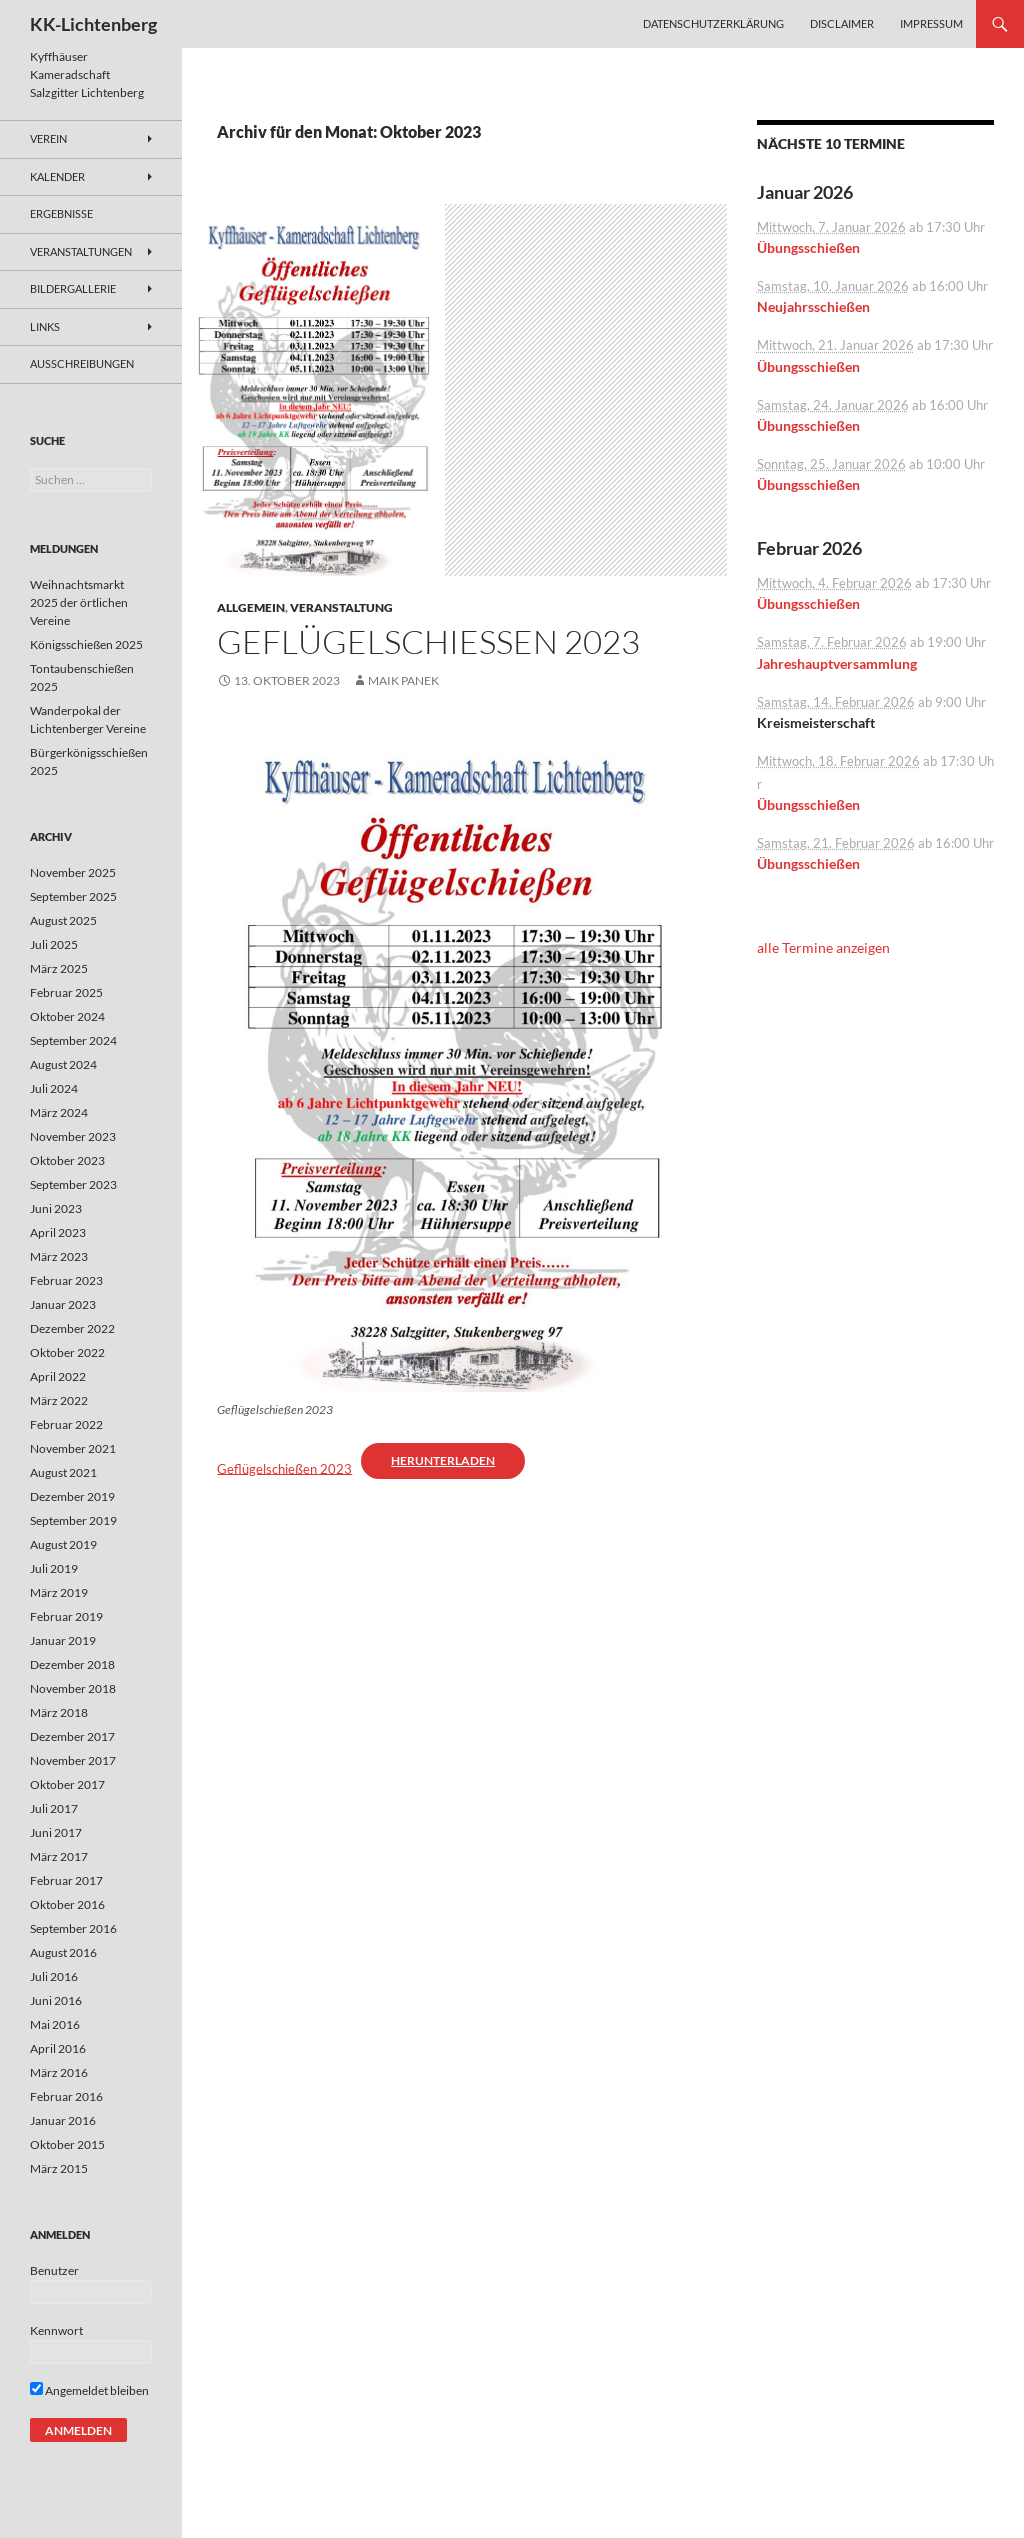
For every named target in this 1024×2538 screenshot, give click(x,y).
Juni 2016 (56, 2000)
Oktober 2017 (67, 1784)
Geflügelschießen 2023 (428, 641)
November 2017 (73, 1760)
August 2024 (63, 1064)
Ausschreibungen (82, 363)
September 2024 (73, 1040)
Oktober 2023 (67, 1160)
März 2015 (59, 2168)
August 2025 (63, 920)
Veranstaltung (341, 607)
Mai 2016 (55, 2024)
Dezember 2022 (72, 1328)
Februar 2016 (66, 2096)
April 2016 (58, 2048)
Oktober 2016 (67, 1904)
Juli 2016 (54, 1976)
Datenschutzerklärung (713, 23)
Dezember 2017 (72, 1736)
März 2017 (59, 1856)
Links (45, 326)
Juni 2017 (56, 1832)
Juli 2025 (54, 944)
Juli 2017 (54, 1808)
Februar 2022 (66, 1424)
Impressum (931, 23)
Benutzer (54, 2270)
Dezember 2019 (72, 1496)
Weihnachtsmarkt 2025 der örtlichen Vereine (79, 602)
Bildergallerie (73, 288)
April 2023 (58, 1232)
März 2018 (59, 1712)
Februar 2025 (66, 992)
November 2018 (73, 1688)
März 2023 (59, 1256)
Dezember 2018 (72, 1664)
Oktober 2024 (67, 1016)
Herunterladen (443, 1460)
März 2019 (59, 1592)
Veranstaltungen (81, 251)
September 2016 (73, 1928)
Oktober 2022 (67, 1352)
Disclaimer (842, 23)
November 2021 (73, 1448)
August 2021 (63, 1472)
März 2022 (59, 1400)
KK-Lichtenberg (93, 24)
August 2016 (63, 1952)
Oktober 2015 (67, 2144)
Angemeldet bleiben (89, 2390)
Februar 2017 (66, 1880)
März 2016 (59, 2072)
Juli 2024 (54, 1088)
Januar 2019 (63, 1640)
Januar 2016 (63, 2120)
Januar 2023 (63, 1304)
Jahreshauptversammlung (837, 663)
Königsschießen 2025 (86, 644)
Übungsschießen (808, 247)
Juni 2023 (56, 1208)
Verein (48, 138)
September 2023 (73, 1184)
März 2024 (59, 1112)
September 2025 (73, 896)
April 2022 (58, 1376)
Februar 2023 (66, 1280)
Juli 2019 (54, 1568)
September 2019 (73, 1520)
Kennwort (56, 2330)
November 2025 (73, 872)
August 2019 (63, 1544)
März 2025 (59, 968)
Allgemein (251, 607)
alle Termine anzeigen (823, 947)
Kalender (57, 176)
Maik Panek (403, 680)
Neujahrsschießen (813, 306)
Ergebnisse (61, 213)
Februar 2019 (66, 1616)
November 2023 (73, 1136)
